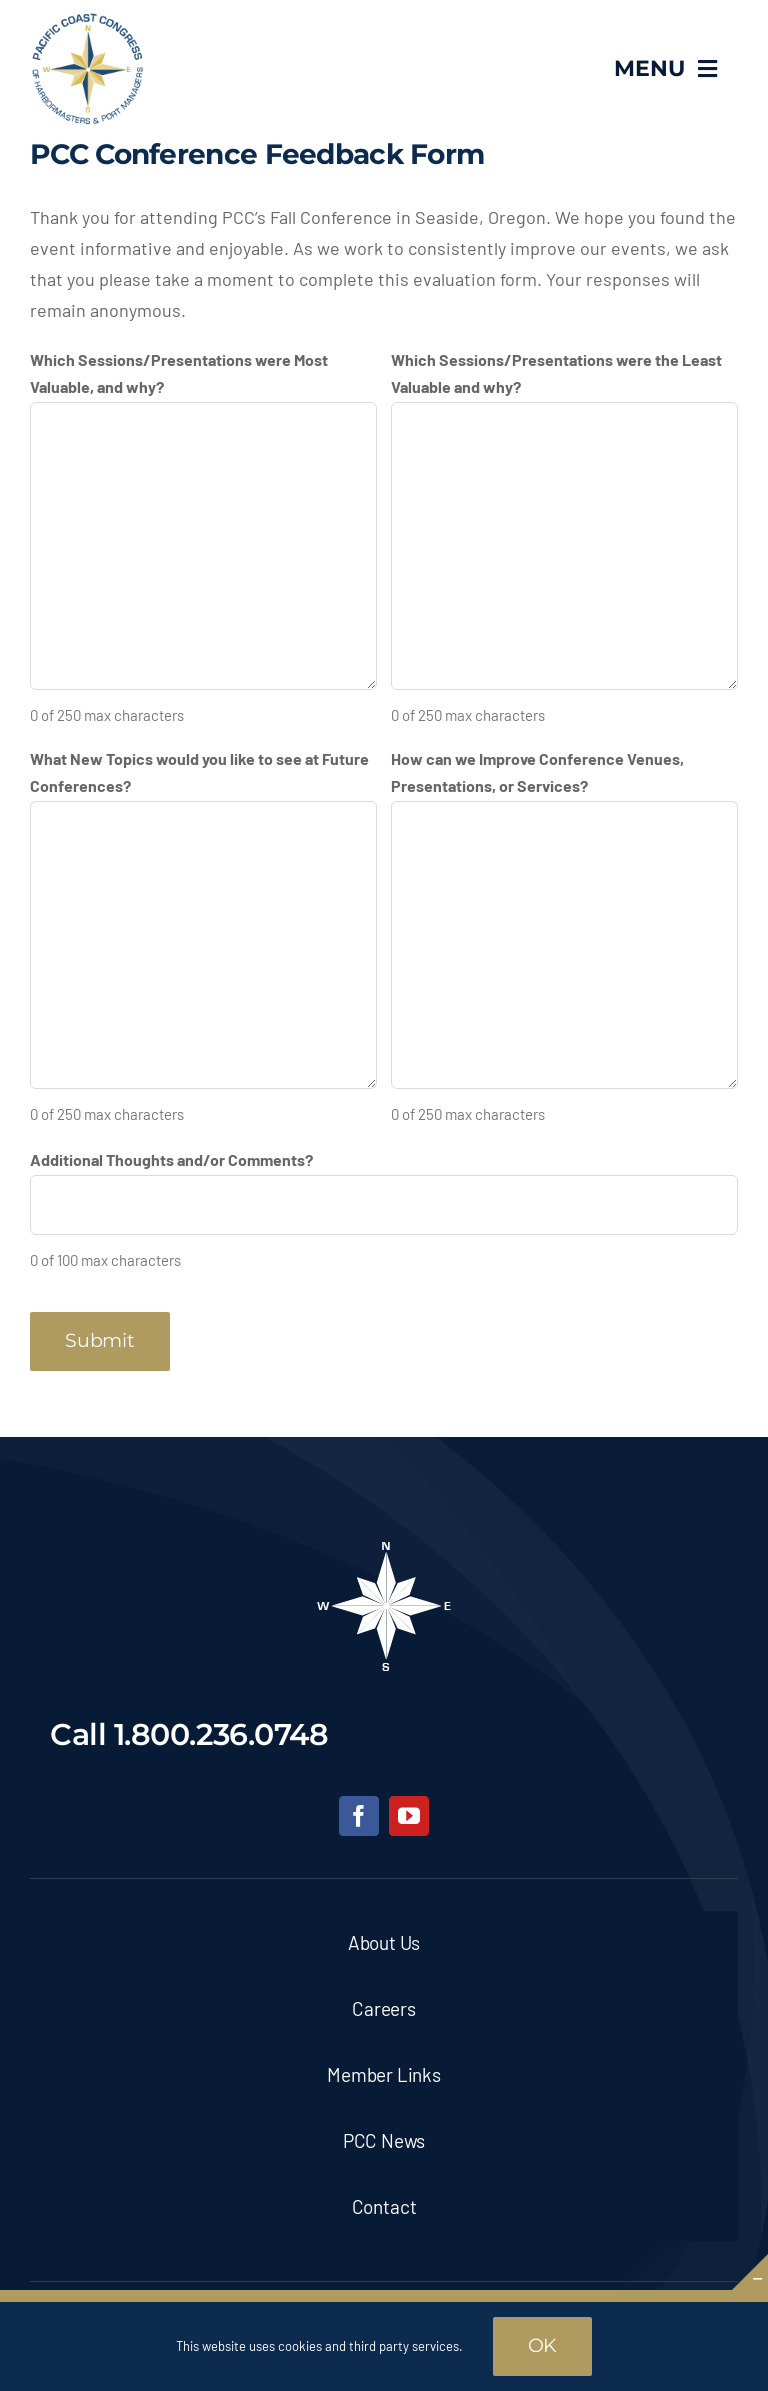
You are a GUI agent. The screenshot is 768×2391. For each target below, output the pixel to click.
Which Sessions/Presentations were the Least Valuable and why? (556, 373)
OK (543, 2345)
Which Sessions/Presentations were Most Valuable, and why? (179, 373)
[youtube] (409, 1816)
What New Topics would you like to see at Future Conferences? (199, 772)
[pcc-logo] (87, 21)
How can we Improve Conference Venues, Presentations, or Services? (537, 772)
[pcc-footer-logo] (384, 1548)
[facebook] (359, 1816)
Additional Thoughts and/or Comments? (171, 1159)
